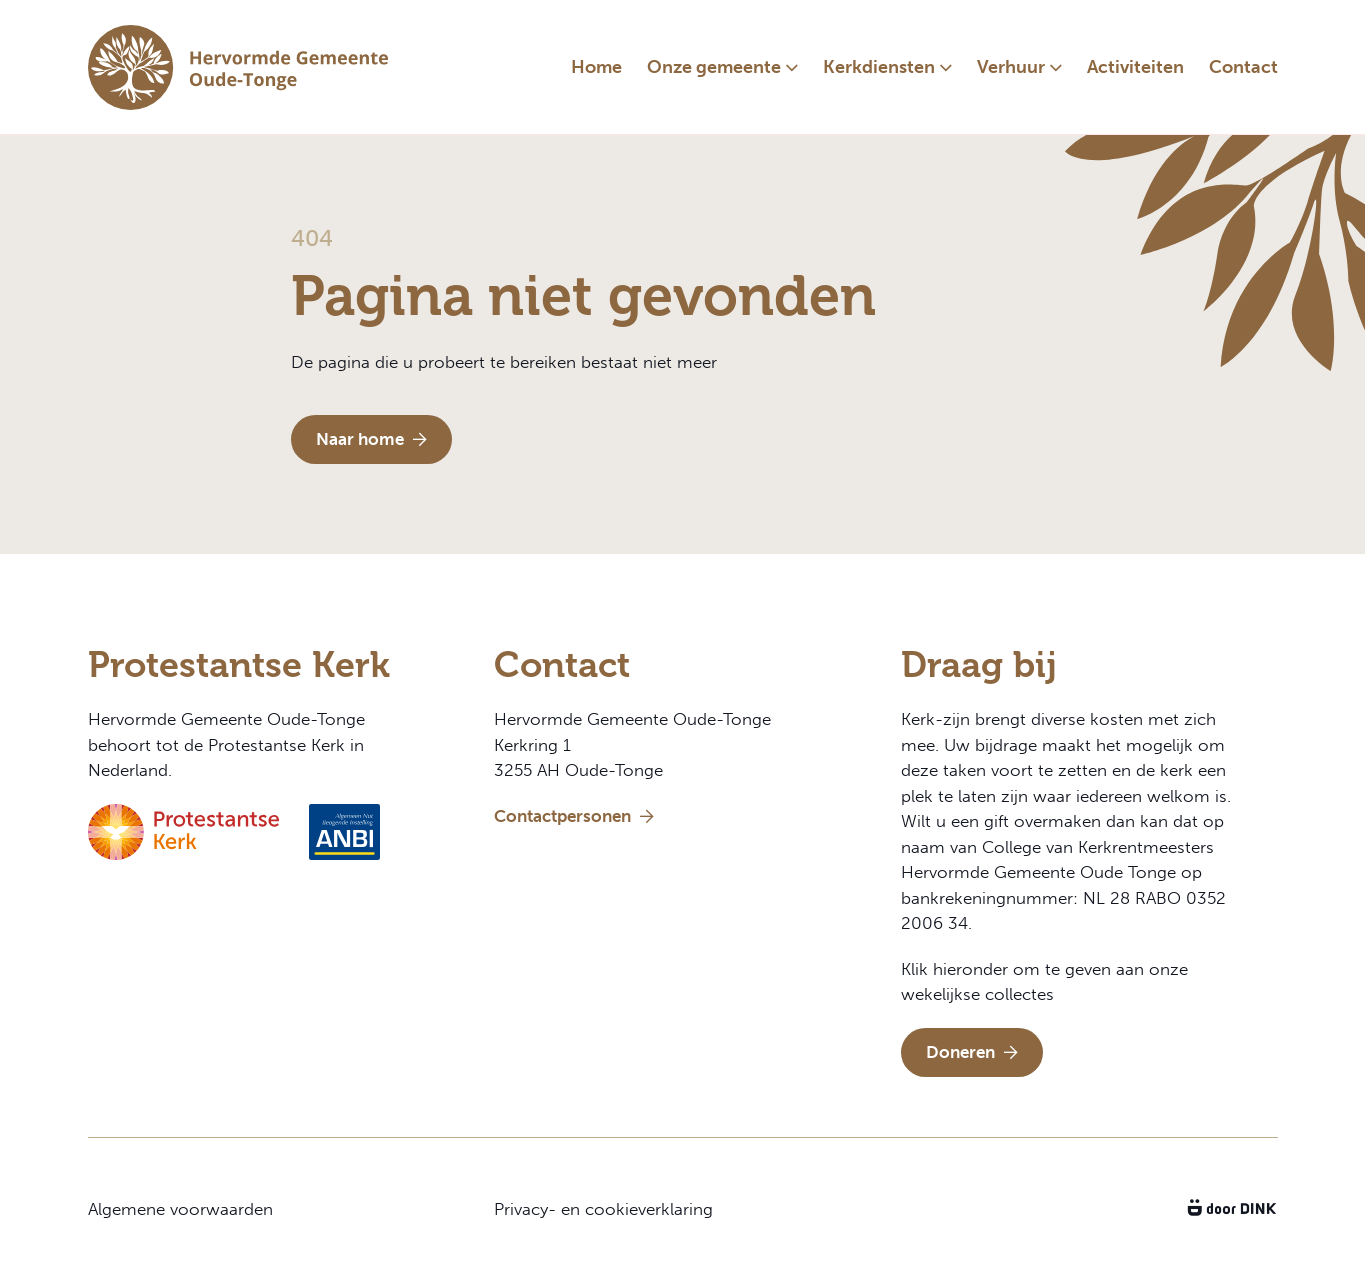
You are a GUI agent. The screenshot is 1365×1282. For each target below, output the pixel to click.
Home (596, 67)
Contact (1243, 67)
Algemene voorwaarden (180, 1209)
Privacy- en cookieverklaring (603, 1209)
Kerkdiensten (879, 67)
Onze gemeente (714, 67)
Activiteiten (1135, 67)
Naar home (371, 439)
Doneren (972, 1052)
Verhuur (1011, 67)
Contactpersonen (574, 816)
